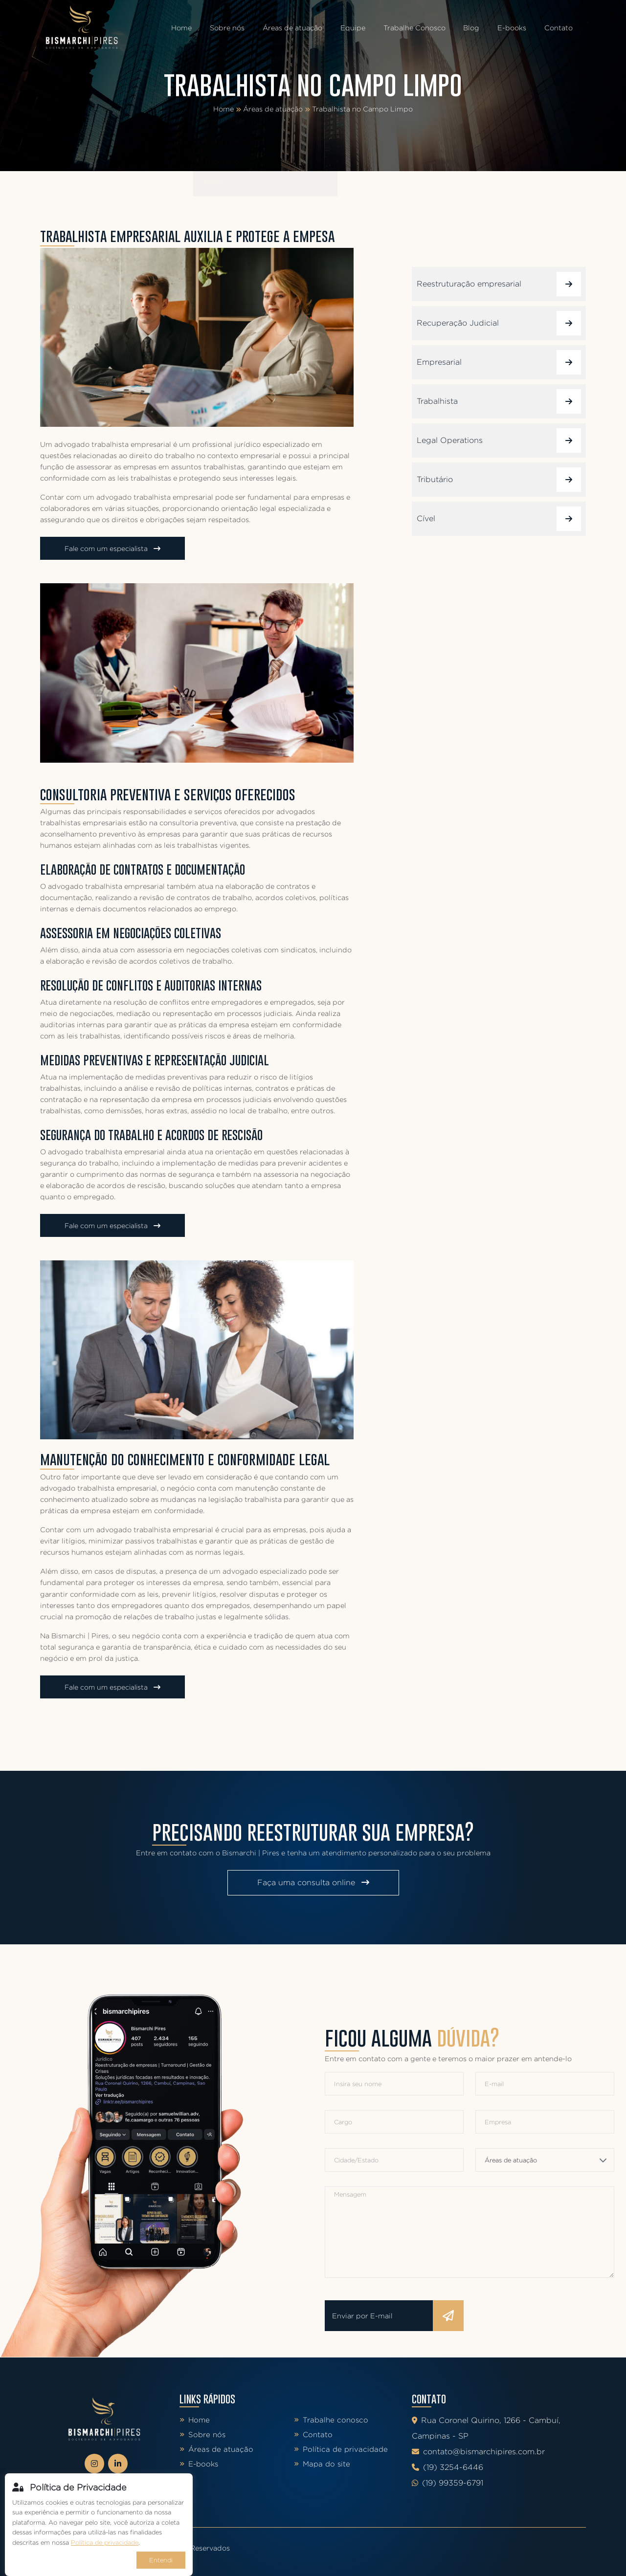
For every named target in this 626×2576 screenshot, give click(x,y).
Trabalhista (499, 401)
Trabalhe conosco (331, 2419)
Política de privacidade (341, 2449)
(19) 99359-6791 (447, 2483)
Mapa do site (322, 2463)
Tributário (499, 479)
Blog (476, 27)
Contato (559, 27)
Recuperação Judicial (499, 323)
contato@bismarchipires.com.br (478, 2451)
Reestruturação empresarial (499, 284)
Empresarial (499, 362)
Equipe (361, 27)
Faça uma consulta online (313, 1882)
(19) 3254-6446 (447, 2467)
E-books (514, 27)
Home (195, 27)
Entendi (161, 2560)
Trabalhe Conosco (421, 27)
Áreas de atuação (303, 27)
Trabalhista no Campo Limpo (362, 108)
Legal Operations (499, 440)
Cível (499, 518)
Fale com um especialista (112, 548)
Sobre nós (239, 27)
